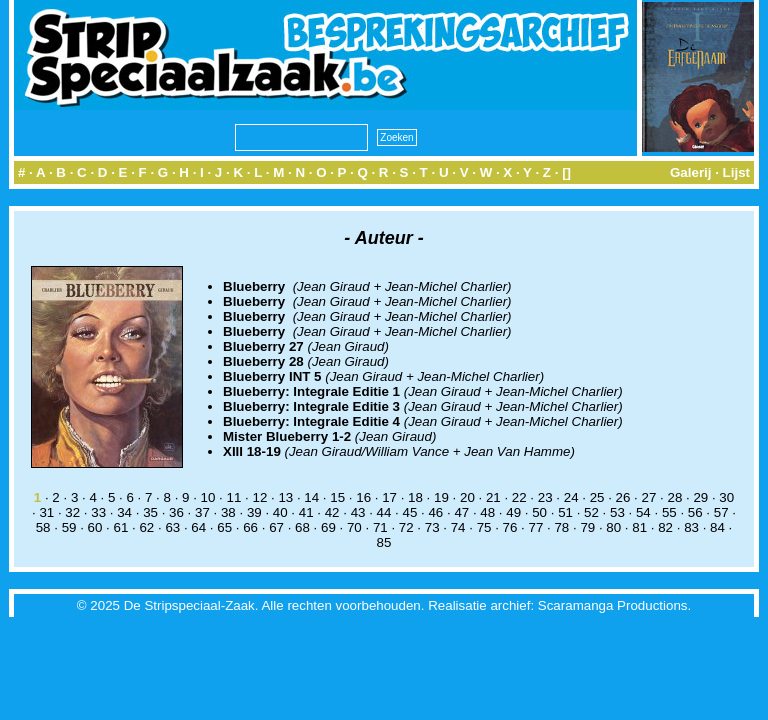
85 (384, 542)
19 (441, 497)
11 (234, 497)
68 (302, 527)
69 (328, 527)
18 (415, 497)
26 (623, 497)
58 (43, 527)
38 (228, 512)
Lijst (736, 172)
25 (597, 497)
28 (674, 497)
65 (224, 527)
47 (461, 512)
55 (669, 512)
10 (208, 497)
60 (95, 527)
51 (565, 512)
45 (410, 512)
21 (493, 497)
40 (280, 512)
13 (285, 497)
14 (311, 497)
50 (539, 512)
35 (150, 512)
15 (337, 497)
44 (384, 512)
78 (561, 527)
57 (721, 512)
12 (259, 497)
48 (487, 512)
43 (358, 512)
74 (458, 527)
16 (363, 497)
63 (172, 527)
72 (406, 527)
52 (591, 512)
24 (571, 497)
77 (536, 527)
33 (98, 512)
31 (46, 512)
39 (254, 512)
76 (510, 527)
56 (695, 512)
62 (146, 527)
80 (613, 527)
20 (467, 497)
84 (717, 527)
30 (726, 497)
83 (691, 527)
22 (519, 497)
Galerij (691, 172)
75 (484, 527)
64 (198, 527)
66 (250, 527)
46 (435, 512)
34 (124, 512)
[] (566, 172)
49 (513, 512)
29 (700, 497)
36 (176, 512)
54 (643, 512)
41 (306, 512)
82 (665, 527)
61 (121, 527)
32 (72, 512)
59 (69, 527)
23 (545, 497)
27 (649, 497)
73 (432, 527)
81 (639, 527)
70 (354, 527)
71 (380, 527)
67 (276, 527)
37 (202, 512)
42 (332, 512)
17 (389, 497)
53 (617, 512)
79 (587, 527)
